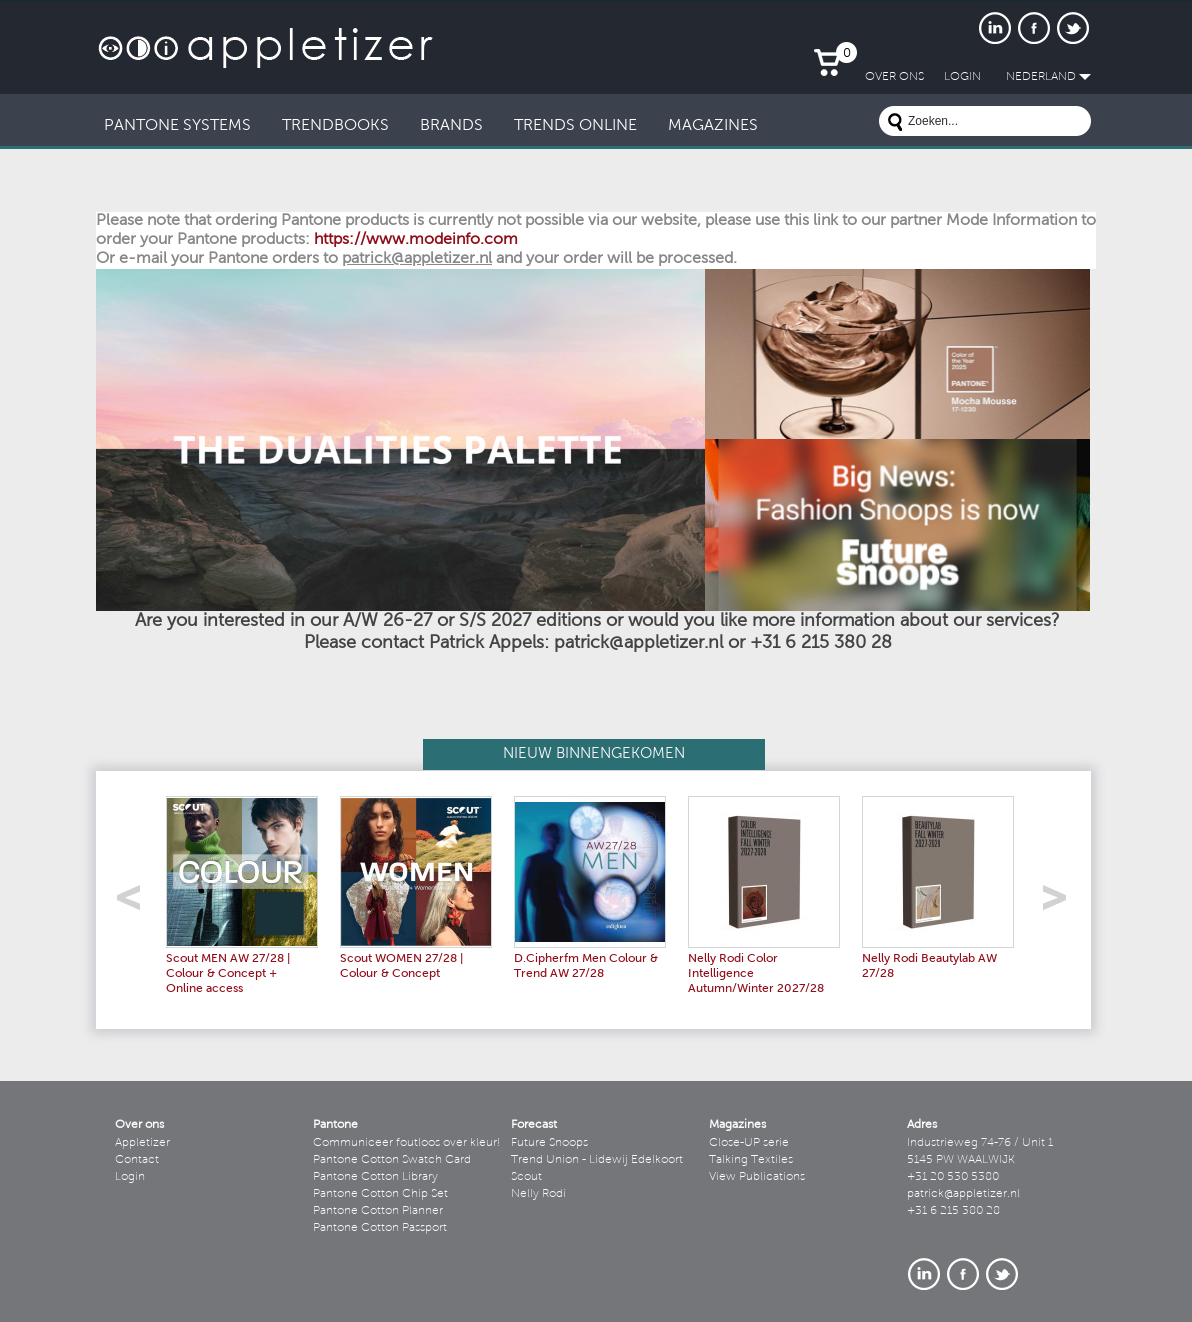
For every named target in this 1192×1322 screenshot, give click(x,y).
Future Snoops (549, 1143)
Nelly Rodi (538, 1194)
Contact (137, 1160)
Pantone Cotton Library (375, 1177)
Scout (526, 1177)
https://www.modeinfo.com (416, 240)
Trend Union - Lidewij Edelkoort (597, 1160)
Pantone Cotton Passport (380, 1228)
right (1061, 903)
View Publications (757, 1177)
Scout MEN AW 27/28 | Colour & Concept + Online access (228, 974)
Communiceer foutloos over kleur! (407, 1143)
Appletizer (142, 1143)
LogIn (962, 77)
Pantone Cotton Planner (378, 1211)
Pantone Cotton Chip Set (380, 1194)
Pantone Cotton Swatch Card (392, 1160)
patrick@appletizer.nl (963, 1194)
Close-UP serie (749, 1143)
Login (130, 1177)
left (135, 903)
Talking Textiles (751, 1160)
